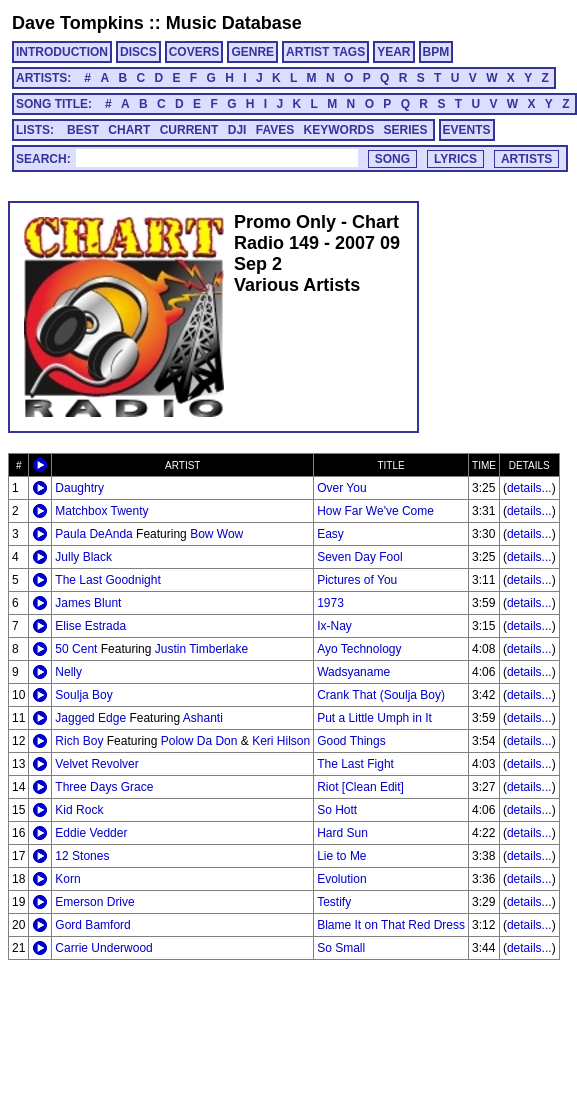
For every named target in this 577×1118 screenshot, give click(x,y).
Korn (67, 879)
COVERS (194, 52)
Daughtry (79, 488)
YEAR (393, 52)
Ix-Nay (334, 626)
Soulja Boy (83, 695)
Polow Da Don (199, 741)
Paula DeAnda (93, 534)
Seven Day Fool (359, 557)
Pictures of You (357, 580)
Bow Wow (216, 534)
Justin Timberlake (201, 649)
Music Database (234, 23)
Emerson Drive (94, 902)
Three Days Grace (104, 787)
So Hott (337, 810)
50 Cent (76, 649)
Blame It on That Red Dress (391, 925)
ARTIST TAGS (325, 52)
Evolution (341, 879)
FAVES (275, 130)
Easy (330, 534)
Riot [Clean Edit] (360, 787)
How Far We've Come (375, 511)
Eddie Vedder (91, 833)
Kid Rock (79, 810)
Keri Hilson (281, 741)
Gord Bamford (92, 925)
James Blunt (88, 603)
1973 (330, 603)
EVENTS (467, 130)
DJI (237, 130)
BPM (436, 52)
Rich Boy (79, 741)
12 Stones (82, 856)
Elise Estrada (90, 626)
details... (529, 488)
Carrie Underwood (103, 948)
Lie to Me (341, 856)
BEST (83, 130)
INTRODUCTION (62, 52)
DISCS (138, 52)
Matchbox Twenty (101, 511)
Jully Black (83, 557)
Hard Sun (342, 833)
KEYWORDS (339, 130)
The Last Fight (355, 764)
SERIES (406, 130)
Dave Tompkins (78, 23)
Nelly (68, 672)
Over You (341, 488)
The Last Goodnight (107, 580)
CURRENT (189, 130)
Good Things (351, 741)
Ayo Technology (359, 649)
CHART (129, 130)
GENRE (252, 52)
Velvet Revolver (96, 764)
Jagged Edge (90, 718)
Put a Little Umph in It (374, 718)
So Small (341, 948)
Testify (334, 902)
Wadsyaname (353, 672)
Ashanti (203, 718)
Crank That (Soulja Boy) (381, 695)
